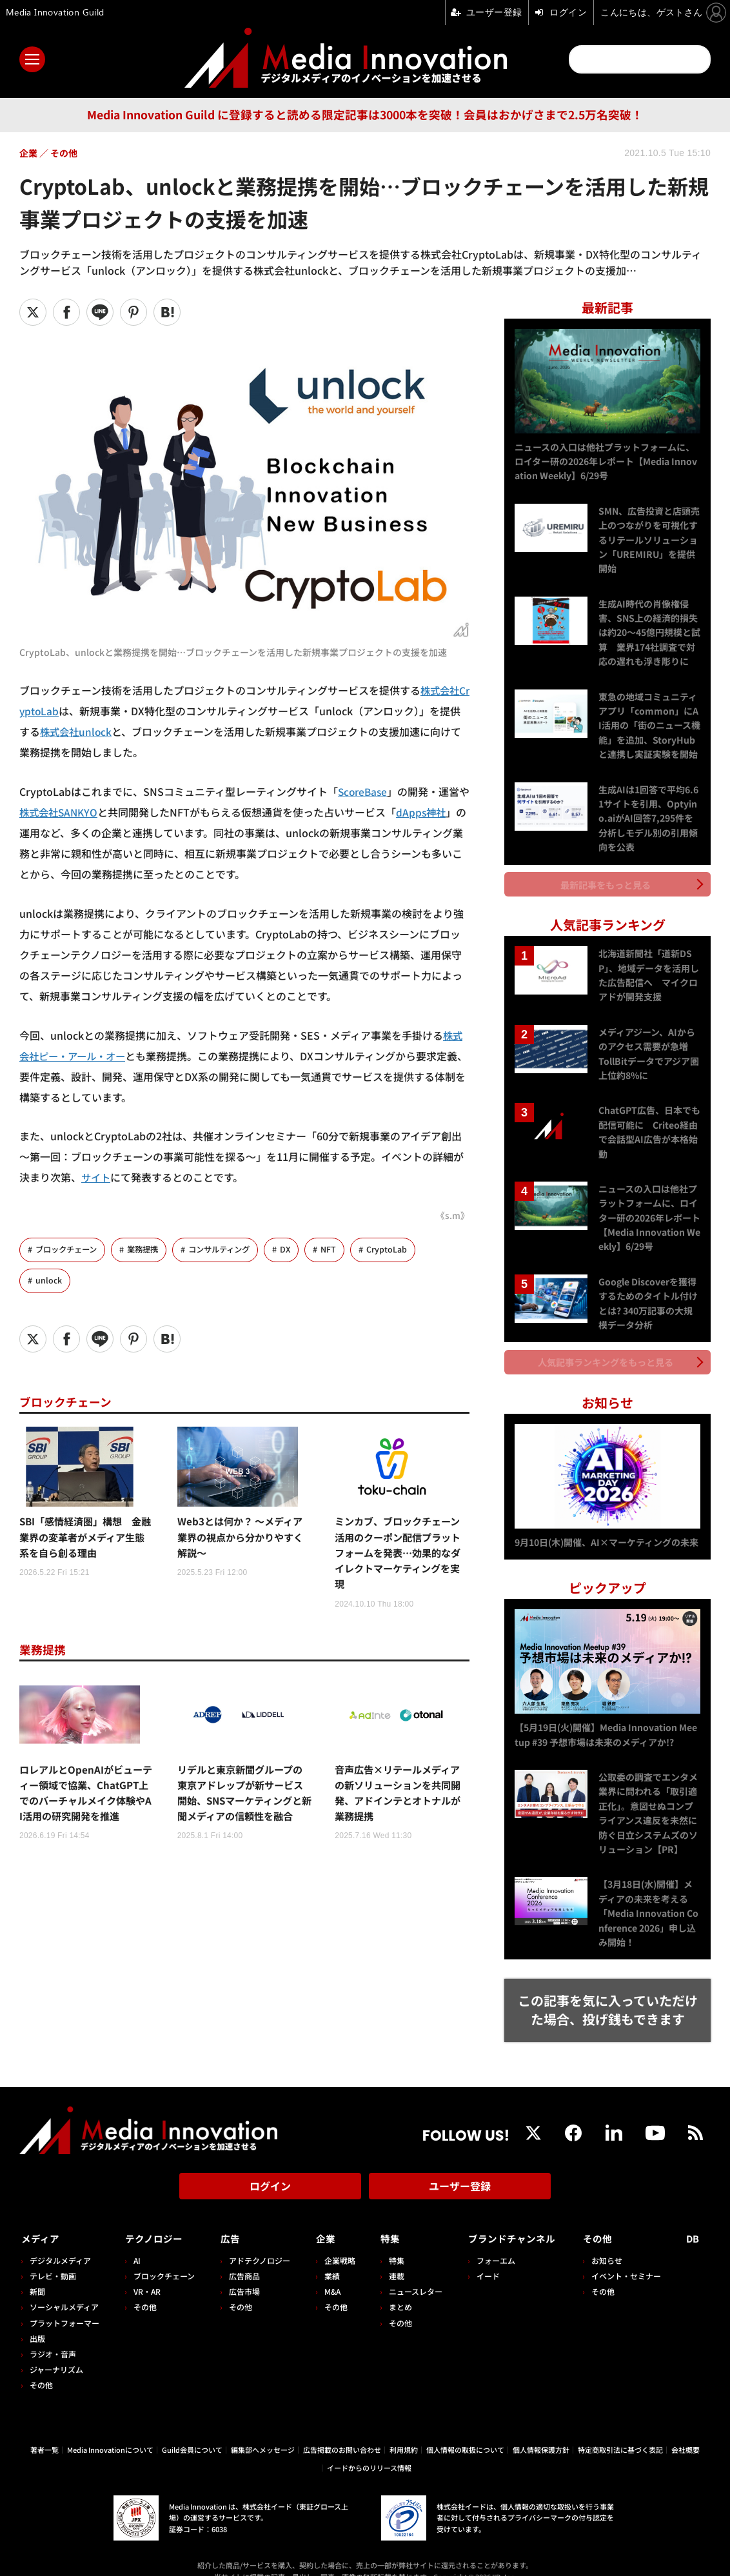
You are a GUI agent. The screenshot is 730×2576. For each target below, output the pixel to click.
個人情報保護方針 (541, 2430)
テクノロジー (156, 2220)
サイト (96, 1177)
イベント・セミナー (630, 2257)
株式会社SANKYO (71, 812)
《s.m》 (452, 1215)
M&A (327, 2272)
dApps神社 (436, 812)
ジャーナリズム (56, 2350)
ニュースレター (409, 2272)
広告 (227, 2220)
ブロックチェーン (68, 1249)
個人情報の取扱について (465, 2430)
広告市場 (241, 2272)
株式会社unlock (77, 731)
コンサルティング (229, 1249)
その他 (41, 2366)
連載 (390, 2257)
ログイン (270, 2171)
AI (135, 2241)
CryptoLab (400, 1249)
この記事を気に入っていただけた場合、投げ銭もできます (608, 1995)
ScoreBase (364, 791)
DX (298, 1249)
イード (479, 2257)
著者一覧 (44, 2430)
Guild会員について (192, 2430)
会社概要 (685, 2430)
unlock (49, 1281)
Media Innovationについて (110, 2430)
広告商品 (241, 2257)
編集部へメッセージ (263, 2430)
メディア (42, 2220)
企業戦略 (334, 2241)
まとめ (394, 2288)
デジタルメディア (60, 2241)
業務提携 (149, 1249)
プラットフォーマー (64, 2303)
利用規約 (404, 2430)
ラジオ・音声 (53, 2335)
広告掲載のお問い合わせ (342, 2430)
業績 (327, 2257)
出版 (37, 2319)
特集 (383, 2220)
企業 (320, 2220)
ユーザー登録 (460, 2171)
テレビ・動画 (53, 2257)
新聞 (37, 2272)
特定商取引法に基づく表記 (620, 2430)
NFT (342, 1249)
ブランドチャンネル (510, 2220)
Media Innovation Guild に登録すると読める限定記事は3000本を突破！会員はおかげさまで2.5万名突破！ (365, 114)
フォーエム (487, 2241)
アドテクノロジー (256, 2241)
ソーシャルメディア (64, 2288)
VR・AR (145, 2272)
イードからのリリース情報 (369, 2449)
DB (695, 2220)
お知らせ (610, 2241)
